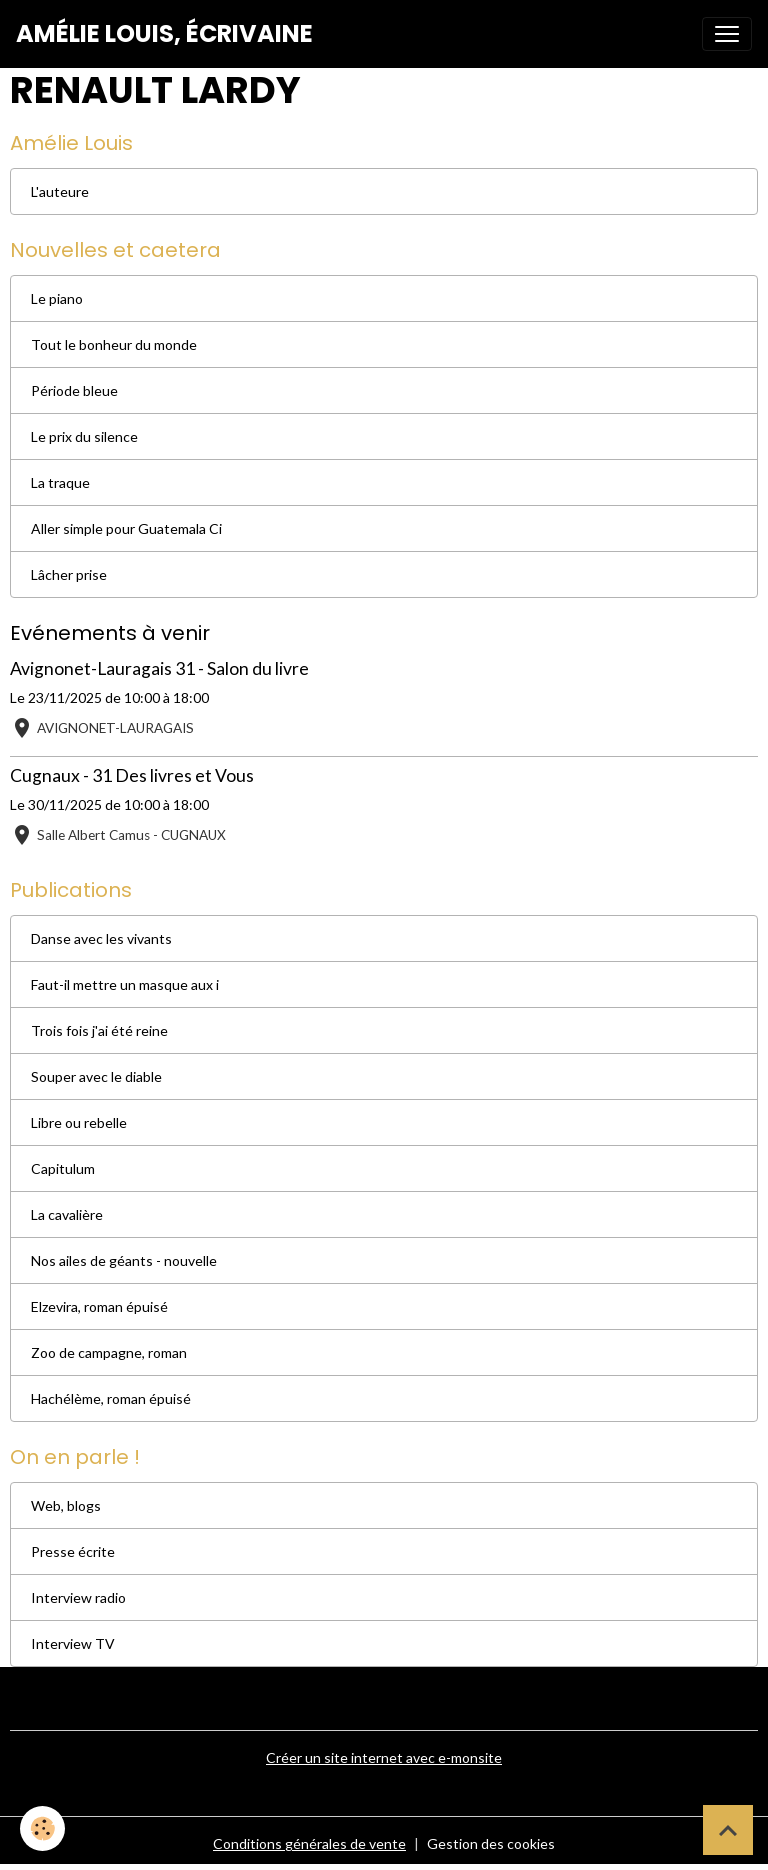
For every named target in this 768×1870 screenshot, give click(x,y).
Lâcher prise (69, 574)
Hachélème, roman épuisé (111, 1398)
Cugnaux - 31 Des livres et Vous (132, 775)
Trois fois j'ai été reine (99, 1030)
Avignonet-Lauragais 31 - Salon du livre (159, 668)
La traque (60, 482)
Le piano (57, 298)
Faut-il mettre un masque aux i (125, 984)
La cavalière (67, 1214)
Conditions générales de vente (309, 1843)
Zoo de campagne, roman (109, 1352)
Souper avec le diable (96, 1076)
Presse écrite (73, 1551)
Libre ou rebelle (79, 1122)
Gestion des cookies (491, 1843)
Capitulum (63, 1168)
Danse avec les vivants (101, 938)
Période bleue (74, 390)
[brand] (164, 34)
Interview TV (73, 1643)
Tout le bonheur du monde (114, 344)
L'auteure (60, 191)
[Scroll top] (728, 1830)
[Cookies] (42, 1828)
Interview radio (78, 1597)
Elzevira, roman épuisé (99, 1306)
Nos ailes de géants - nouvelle (124, 1260)
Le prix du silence (84, 436)
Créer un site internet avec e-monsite (384, 1757)
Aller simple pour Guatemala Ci (126, 528)
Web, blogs (66, 1505)
